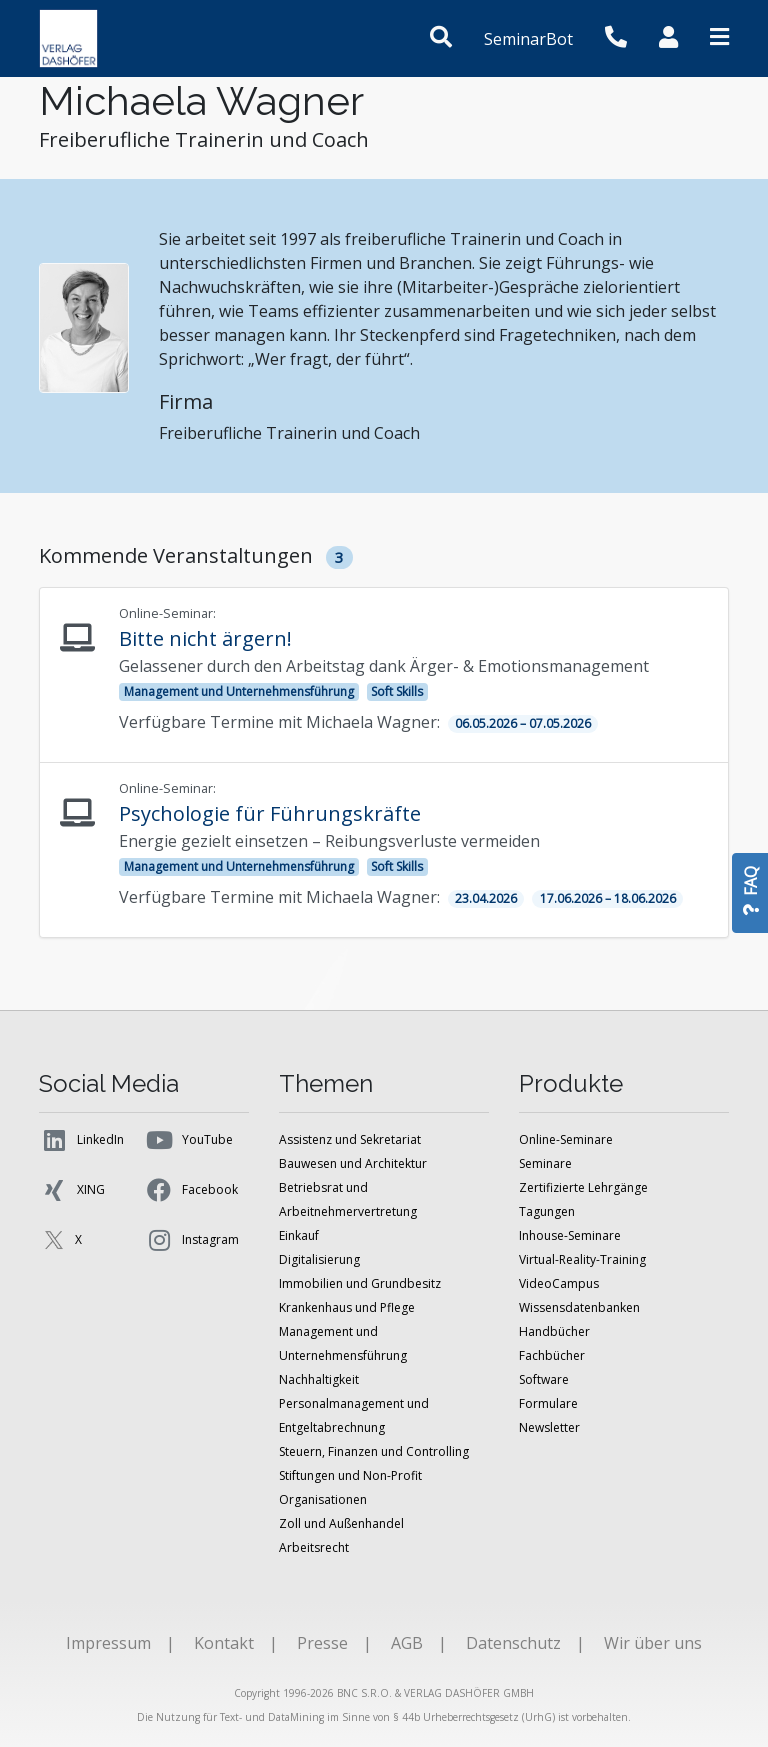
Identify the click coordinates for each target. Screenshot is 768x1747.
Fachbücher (552, 1355)
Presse (322, 1643)
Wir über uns (653, 1643)
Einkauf (299, 1235)
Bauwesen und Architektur (353, 1163)
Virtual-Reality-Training (582, 1259)
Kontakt (224, 1643)
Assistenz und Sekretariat (350, 1139)
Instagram (191, 1240)
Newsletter (549, 1427)
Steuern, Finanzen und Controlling (374, 1451)
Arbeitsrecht (314, 1547)
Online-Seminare (566, 1139)
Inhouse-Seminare (570, 1235)
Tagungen (547, 1211)
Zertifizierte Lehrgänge (583, 1187)
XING (72, 1190)
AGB (407, 1643)
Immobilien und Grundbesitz (360, 1283)
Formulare (548, 1403)
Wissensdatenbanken (579, 1307)
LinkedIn (81, 1140)
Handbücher (554, 1331)
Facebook (191, 1190)
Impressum (108, 1643)
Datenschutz (513, 1643)
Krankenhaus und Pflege (347, 1307)
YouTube (188, 1140)
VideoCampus (559, 1283)
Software (544, 1379)
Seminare (545, 1163)
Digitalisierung (319, 1259)
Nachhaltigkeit (319, 1379)
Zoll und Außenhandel (341, 1523)
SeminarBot (528, 39)
